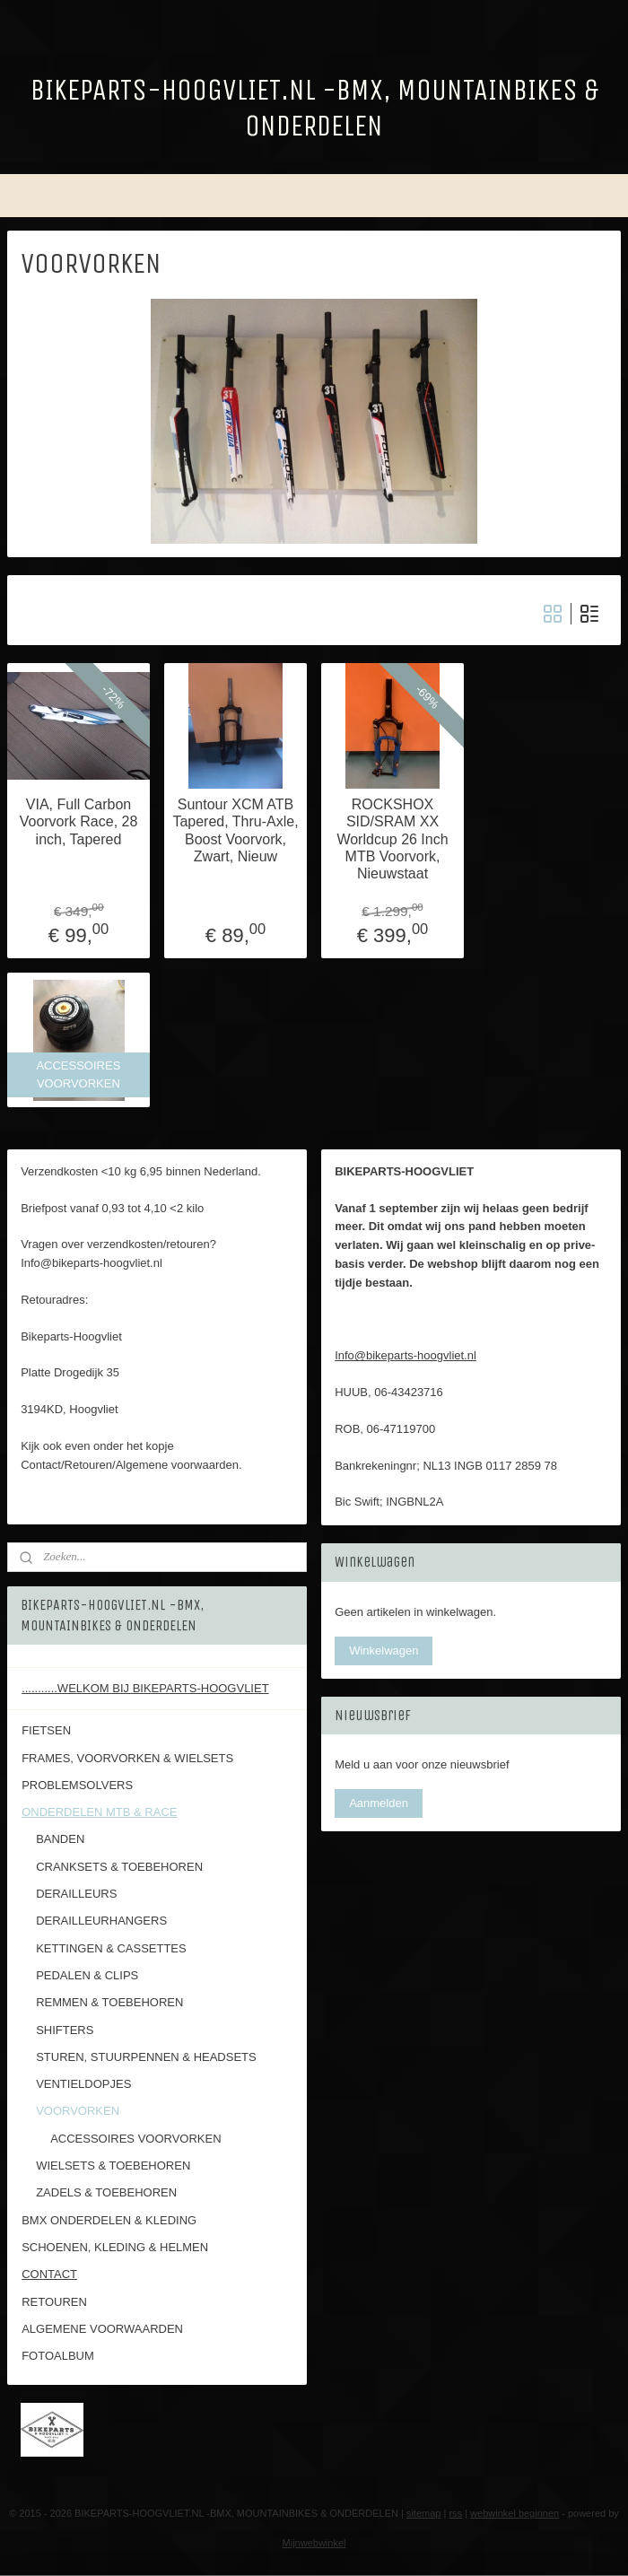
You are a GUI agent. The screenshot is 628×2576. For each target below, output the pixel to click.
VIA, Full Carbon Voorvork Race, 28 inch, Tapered (79, 821)
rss (455, 2513)
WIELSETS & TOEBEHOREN (113, 2165)
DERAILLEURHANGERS (101, 1920)
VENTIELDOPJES (83, 2084)
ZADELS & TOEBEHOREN (106, 2192)
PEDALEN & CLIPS (87, 1975)
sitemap (423, 2513)
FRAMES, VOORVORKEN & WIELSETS (127, 1758)
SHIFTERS (64, 2030)
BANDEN (60, 1839)
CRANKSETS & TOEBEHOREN (119, 1866)
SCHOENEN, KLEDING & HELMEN (115, 2247)
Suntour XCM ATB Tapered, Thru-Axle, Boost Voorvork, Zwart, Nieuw (235, 830)
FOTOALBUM (58, 2355)
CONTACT (49, 2274)
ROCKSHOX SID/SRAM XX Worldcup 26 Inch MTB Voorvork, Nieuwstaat (392, 839)
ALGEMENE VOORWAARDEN (102, 2329)
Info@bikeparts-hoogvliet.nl (405, 1355)
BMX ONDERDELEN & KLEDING (109, 2220)
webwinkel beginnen (514, 2513)
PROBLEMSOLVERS (77, 1785)
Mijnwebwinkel (314, 2542)
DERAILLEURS (76, 1893)
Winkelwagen (383, 1650)
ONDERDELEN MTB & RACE (99, 1812)
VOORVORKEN (77, 2111)
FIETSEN (46, 1730)
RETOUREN (54, 2302)
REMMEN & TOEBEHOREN (109, 2002)
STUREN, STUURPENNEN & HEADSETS (146, 2057)
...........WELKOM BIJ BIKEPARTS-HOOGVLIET (145, 1688)
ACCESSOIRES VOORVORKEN (135, 2138)
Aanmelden (378, 1803)
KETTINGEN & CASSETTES (111, 1948)
